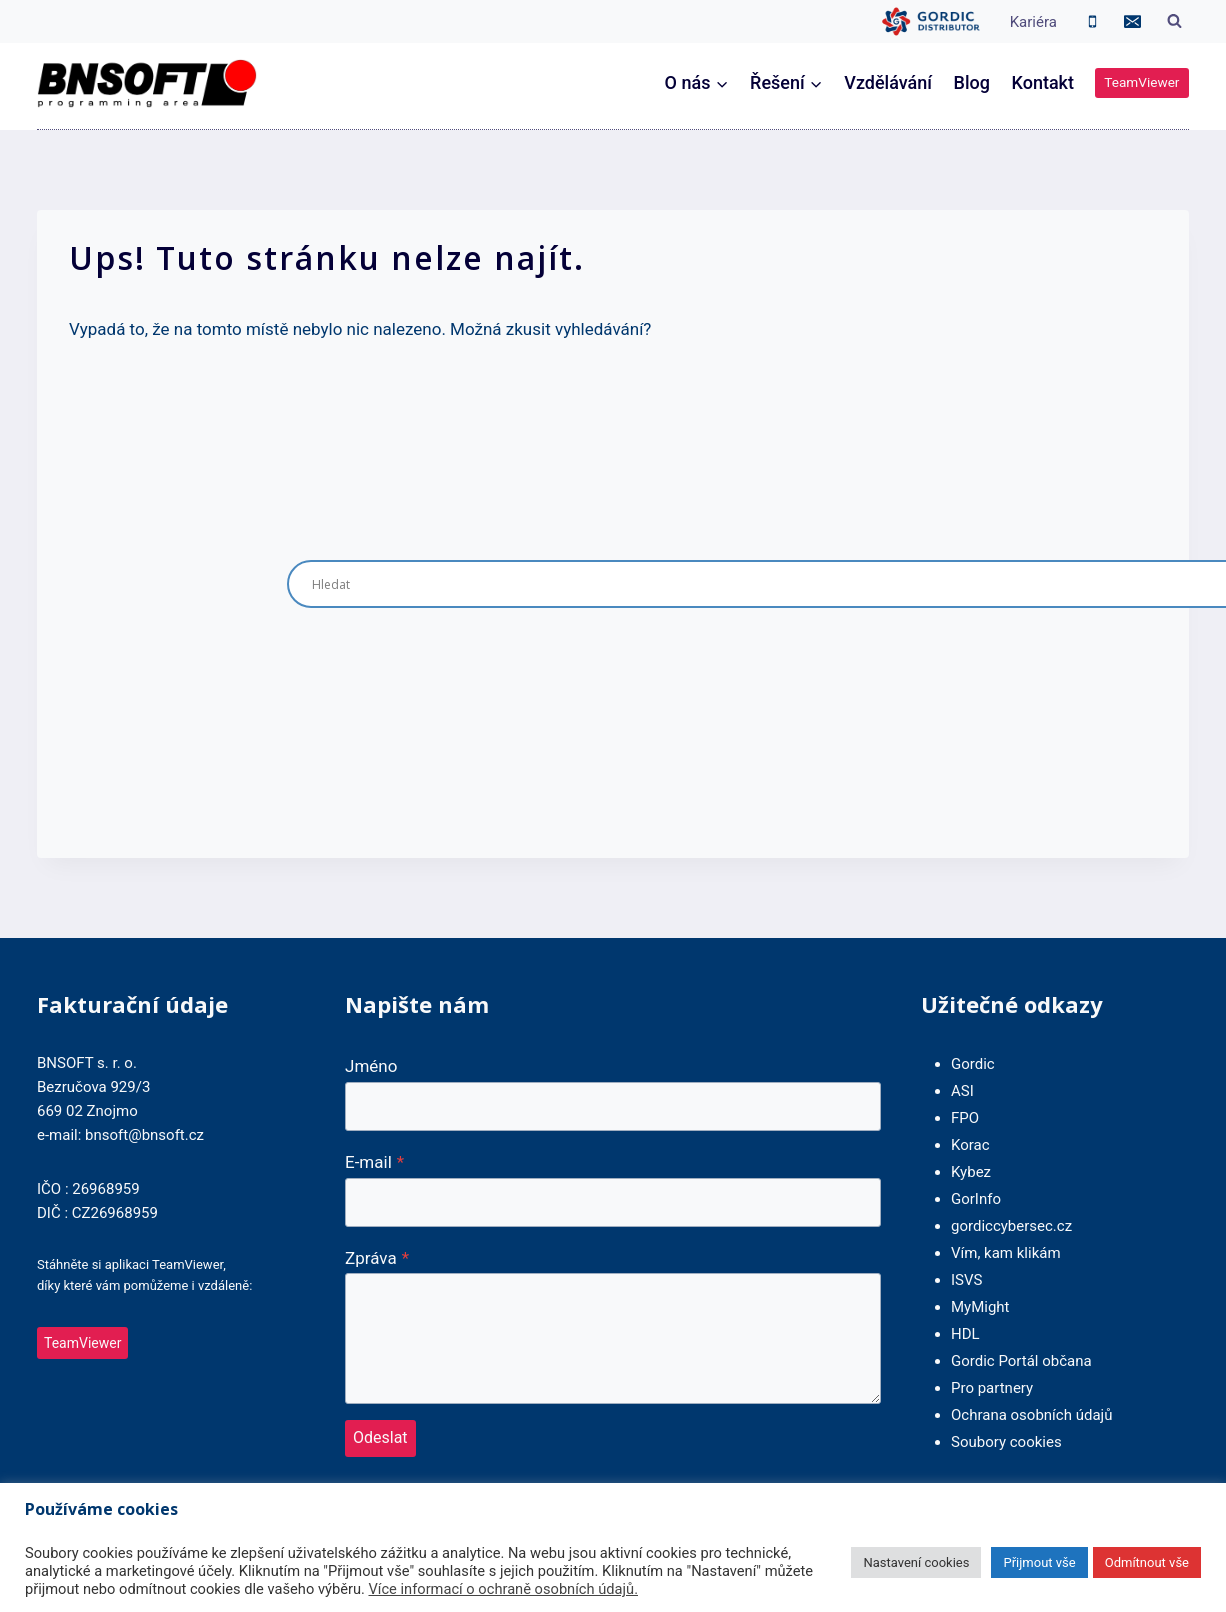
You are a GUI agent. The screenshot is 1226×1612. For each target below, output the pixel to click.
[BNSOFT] (147, 83)
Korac (970, 1145)
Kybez (971, 1172)
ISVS (966, 1280)
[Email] (1132, 22)
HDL (965, 1334)
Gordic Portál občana (1021, 1361)
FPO (965, 1118)
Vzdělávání (888, 82)
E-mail (374, 1162)
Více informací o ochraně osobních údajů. (503, 1589)
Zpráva (377, 1258)
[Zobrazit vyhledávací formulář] (1174, 22)
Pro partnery (992, 1388)
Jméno (371, 1066)
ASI (962, 1091)
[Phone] (1093, 22)
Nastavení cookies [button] (916, 1562)
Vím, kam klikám (1006, 1253)
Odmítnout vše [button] (1147, 1562)
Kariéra (1033, 22)
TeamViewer (1141, 82)
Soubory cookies (1006, 1442)
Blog (972, 82)
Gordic (973, 1064)
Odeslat (380, 1437)
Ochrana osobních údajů (1031, 1415)
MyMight (980, 1307)
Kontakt (1043, 82)
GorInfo (976, 1199)
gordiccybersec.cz (1011, 1226)
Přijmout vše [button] (1039, 1562)
